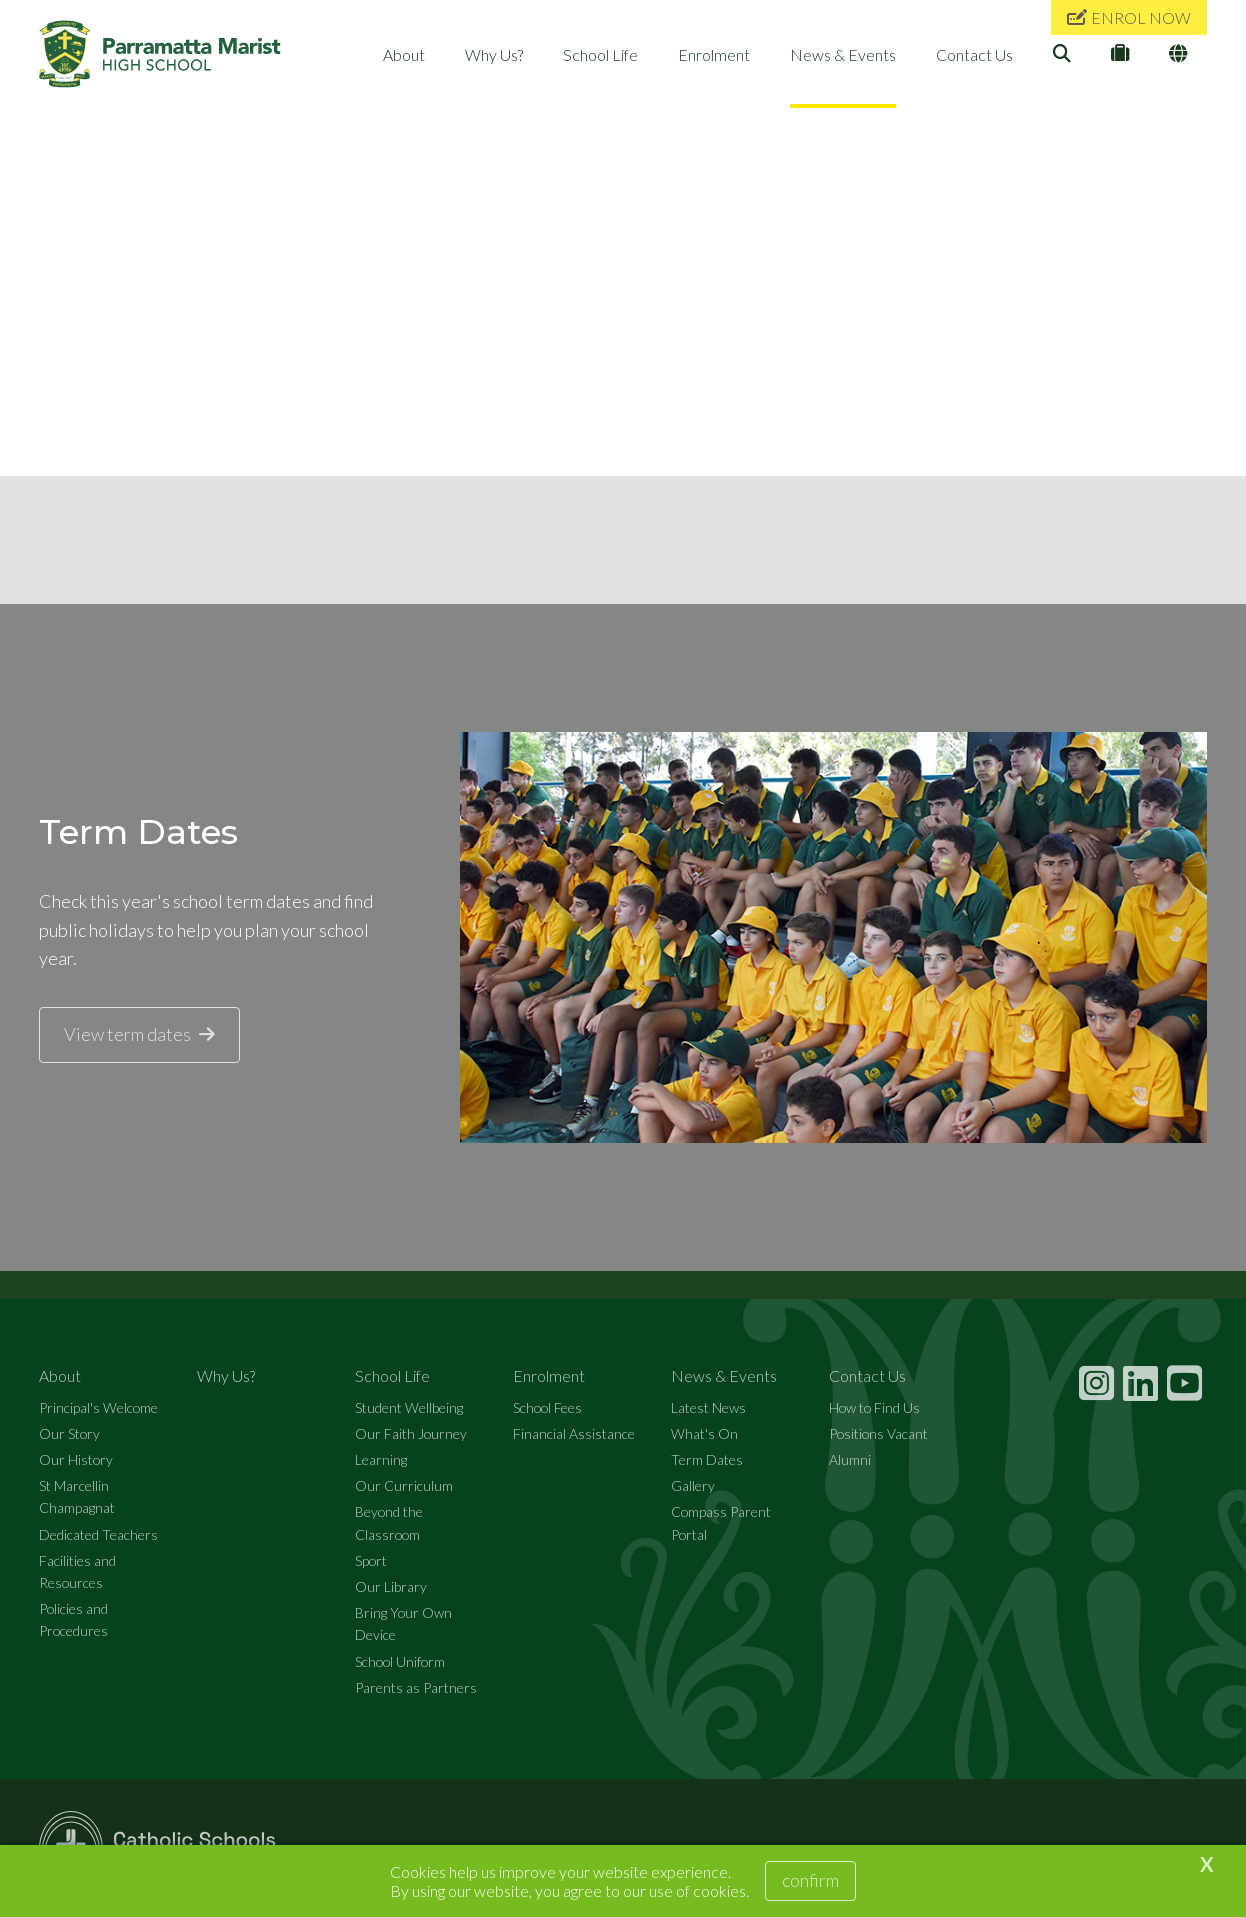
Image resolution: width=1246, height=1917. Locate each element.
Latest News (708, 1407)
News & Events (843, 54)
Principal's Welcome (98, 1407)
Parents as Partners (416, 1687)
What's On (704, 1433)
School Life (600, 54)
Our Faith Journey (411, 1433)
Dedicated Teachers (98, 1534)
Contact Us (974, 54)
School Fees (547, 1407)
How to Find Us (874, 1407)
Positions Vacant (878, 1433)
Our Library (391, 1586)
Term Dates (707, 1459)
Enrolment (714, 54)
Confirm (810, 1880)
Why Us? (494, 54)
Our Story (69, 1433)
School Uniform (400, 1661)
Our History (76, 1459)
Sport (371, 1560)
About (404, 54)
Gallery (693, 1485)
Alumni (850, 1459)
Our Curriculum (404, 1485)
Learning (381, 1459)
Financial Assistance (574, 1433)
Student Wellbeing (409, 1407)
